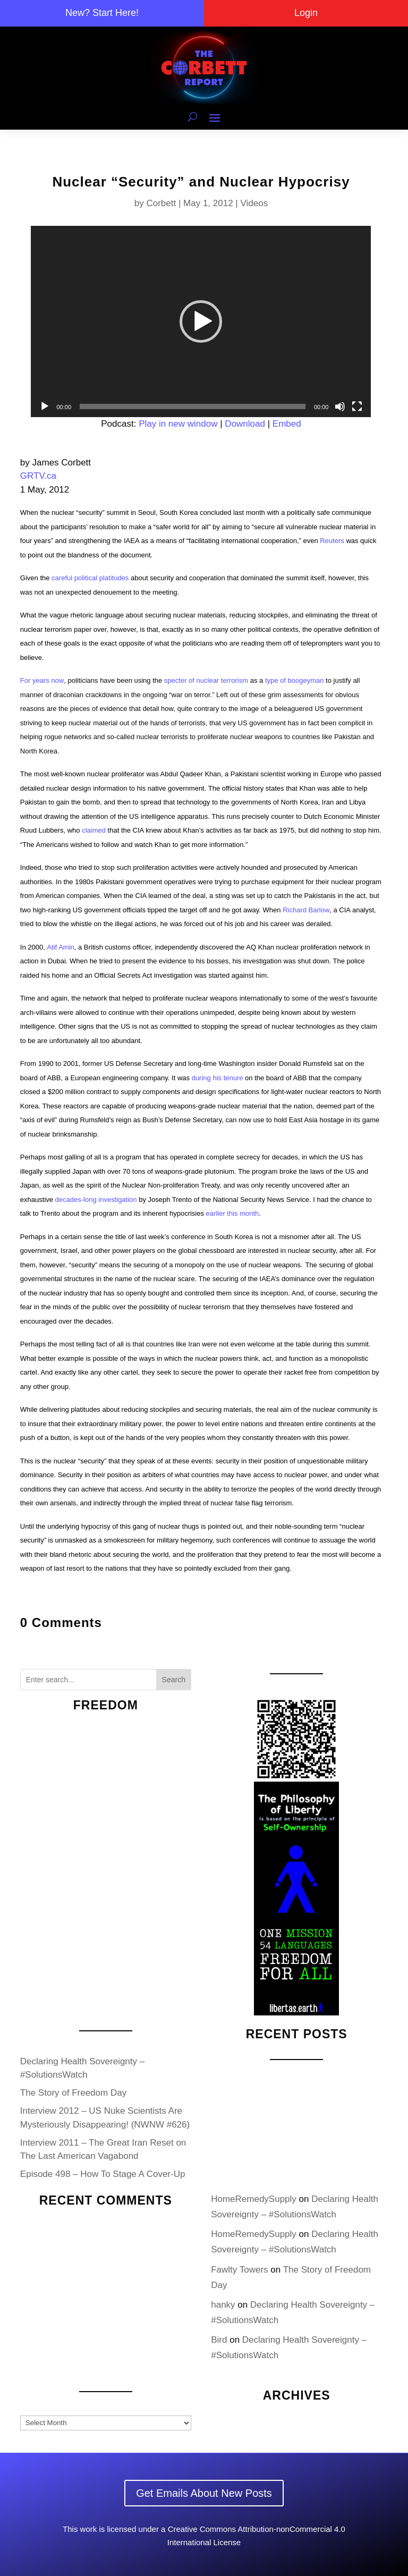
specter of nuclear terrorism (206, 680)
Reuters (332, 541)
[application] (201, 321)
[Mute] (340, 406)
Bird (219, 2340)
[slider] (192, 406)
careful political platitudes (90, 578)
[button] (201, 321)
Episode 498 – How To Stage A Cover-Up (102, 2174)
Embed (287, 424)
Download (245, 424)
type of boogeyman (294, 680)
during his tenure (217, 1078)
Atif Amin (60, 947)
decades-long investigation (96, 1200)
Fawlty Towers (239, 2270)
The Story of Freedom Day (73, 2093)
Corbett (161, 203)
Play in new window (178, 424)
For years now (42, 680)
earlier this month (232, 1213)
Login (306, 12)
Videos (254, 203)
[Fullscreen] (357, 406)
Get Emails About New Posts (204, 2493)
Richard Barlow (306, 910)
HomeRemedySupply (253, 2199)
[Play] (44, 406)
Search (173, 1679)
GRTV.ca (38, 476)
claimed (94, 830)
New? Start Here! (102, 12)
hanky (223, 2305)
